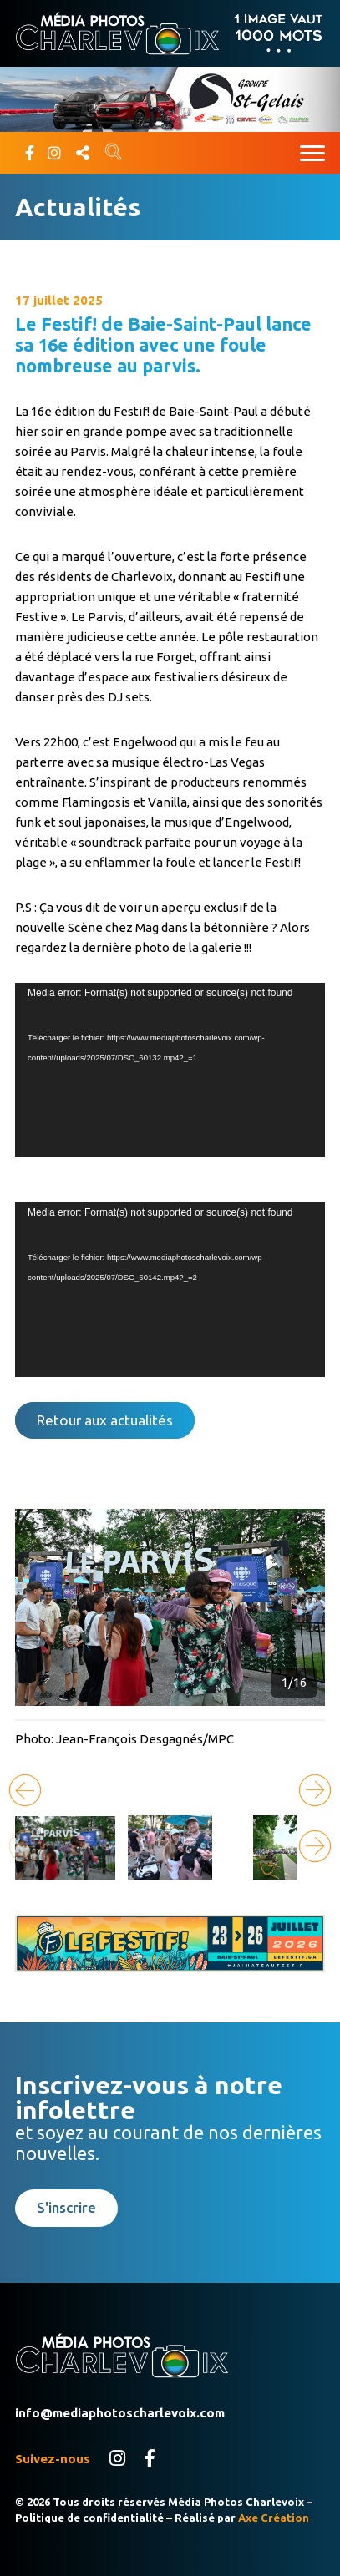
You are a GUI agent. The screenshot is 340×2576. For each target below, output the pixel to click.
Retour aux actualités (105, 1420)
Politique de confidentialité (89, 2517)
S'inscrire (66, 2207)
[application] (170, 1070)
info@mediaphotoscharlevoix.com (120, 2413)
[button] (315, 1790)
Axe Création (273, 2517)
